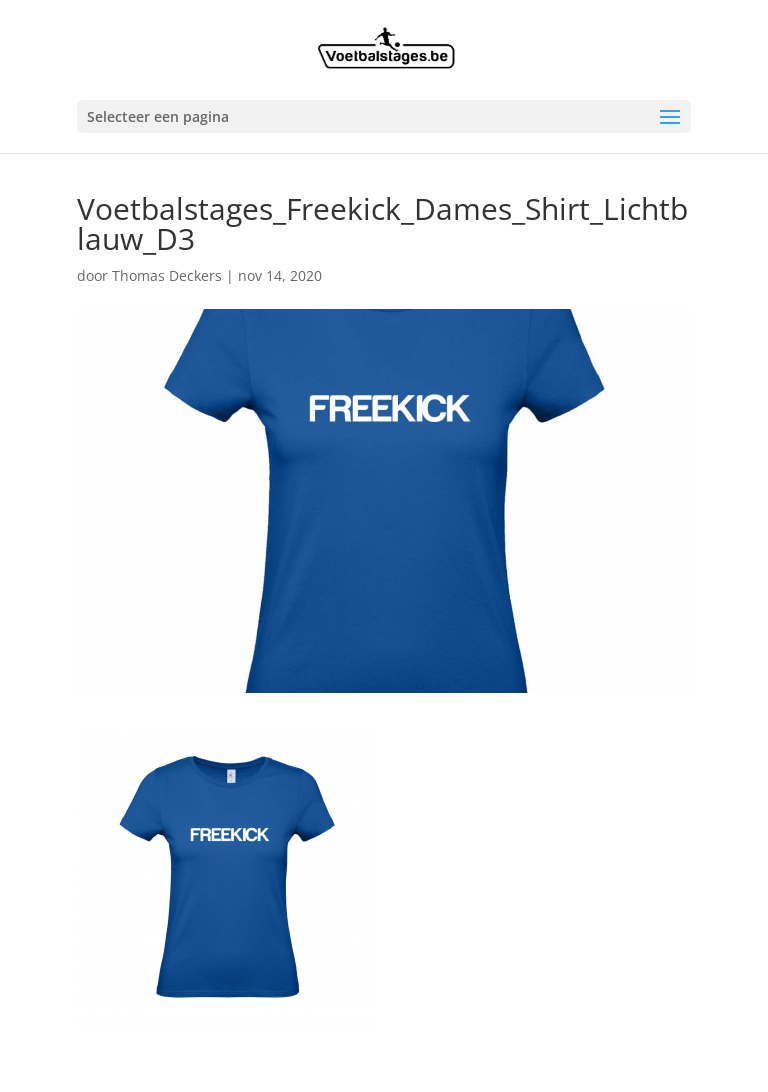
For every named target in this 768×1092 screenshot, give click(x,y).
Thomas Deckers (167, 275)
